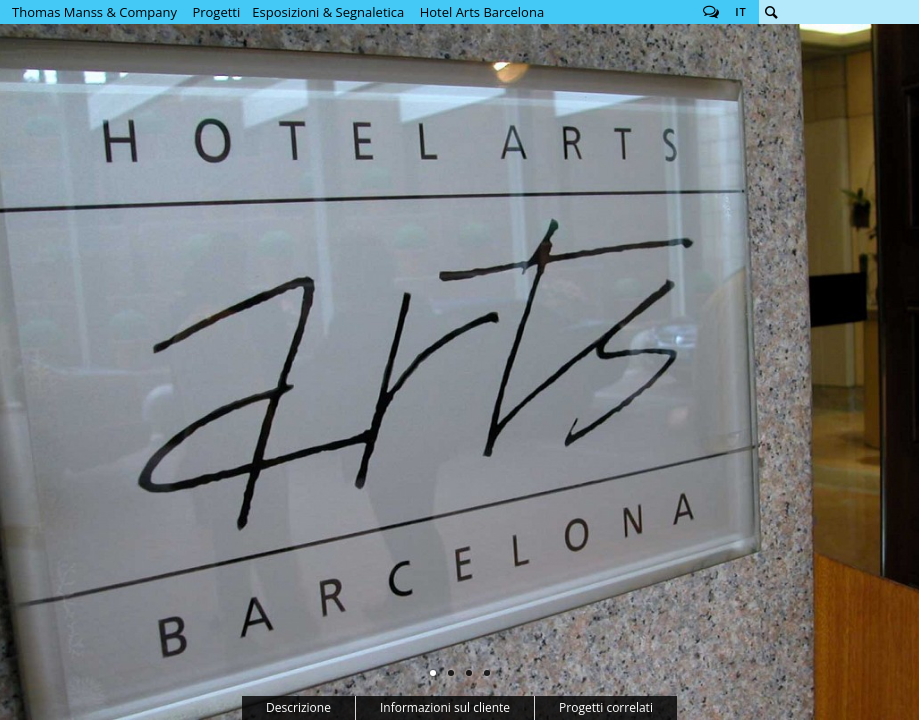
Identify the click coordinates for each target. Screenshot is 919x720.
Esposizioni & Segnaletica (328, 12)
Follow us (711, 12)
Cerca (771, 12)
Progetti (216, 12)
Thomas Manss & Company (94, 12)
